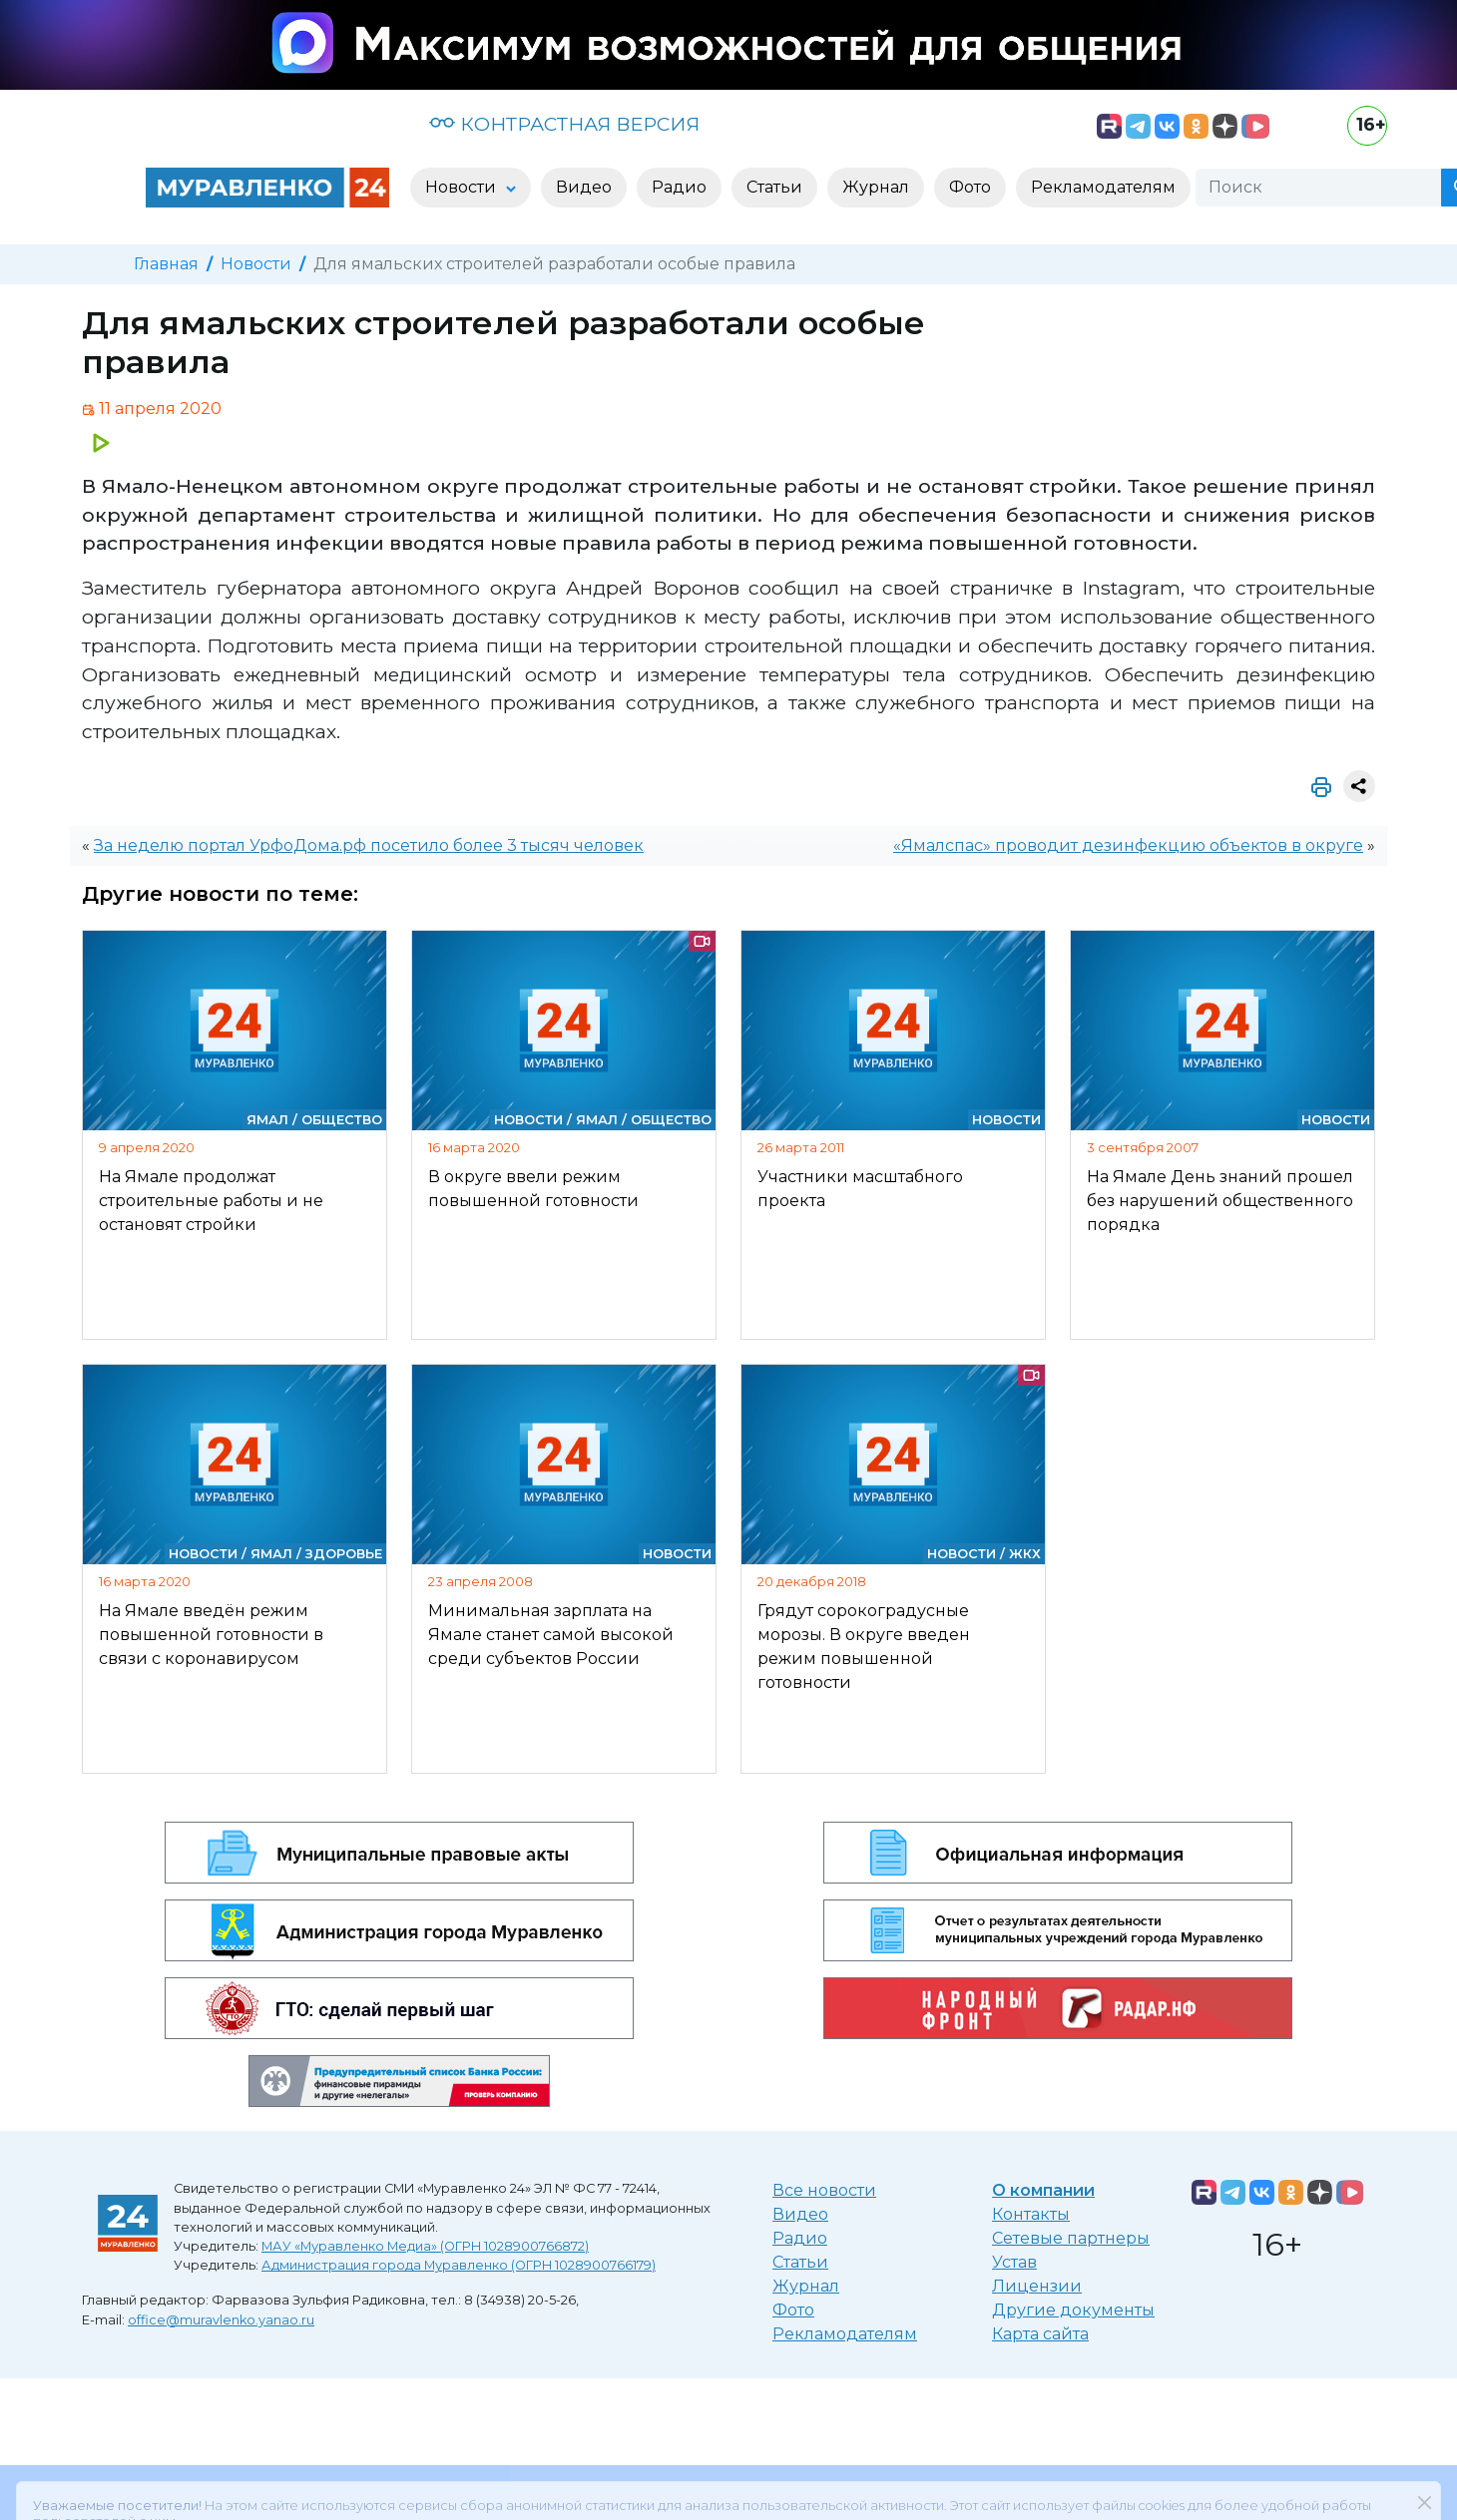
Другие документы (1073, 2310)
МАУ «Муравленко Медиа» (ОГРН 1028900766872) (425, 2246)
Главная (166, 263)
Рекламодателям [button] (1103, 187)
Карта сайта (1040, 2333)
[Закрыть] (1424, 2456)
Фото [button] (970, 187)
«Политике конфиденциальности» (923, 2490)
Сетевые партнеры (1071, 2238)
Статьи (800, 2262)
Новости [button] (462, 187)
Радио (799, 2238)
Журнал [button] (875, 187)
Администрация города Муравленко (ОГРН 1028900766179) (458, 2265)
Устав (1014, 2262)
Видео (800, 2214)
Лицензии (1037, 2286)
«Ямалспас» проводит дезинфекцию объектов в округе (1128, 845)
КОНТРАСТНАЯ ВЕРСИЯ (564, 124)
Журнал (805, 2286)
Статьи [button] (774, 187)
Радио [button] (679, 187)
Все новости (824, 2190)
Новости (256, 263)
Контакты (1031, 2214)
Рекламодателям (844, 2333)
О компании (1043, 2190)
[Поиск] (1318, 188)
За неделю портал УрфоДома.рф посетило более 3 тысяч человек (369, 845)
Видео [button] (584, 187)
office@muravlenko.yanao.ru (221, 2319)
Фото (793, 2310)
